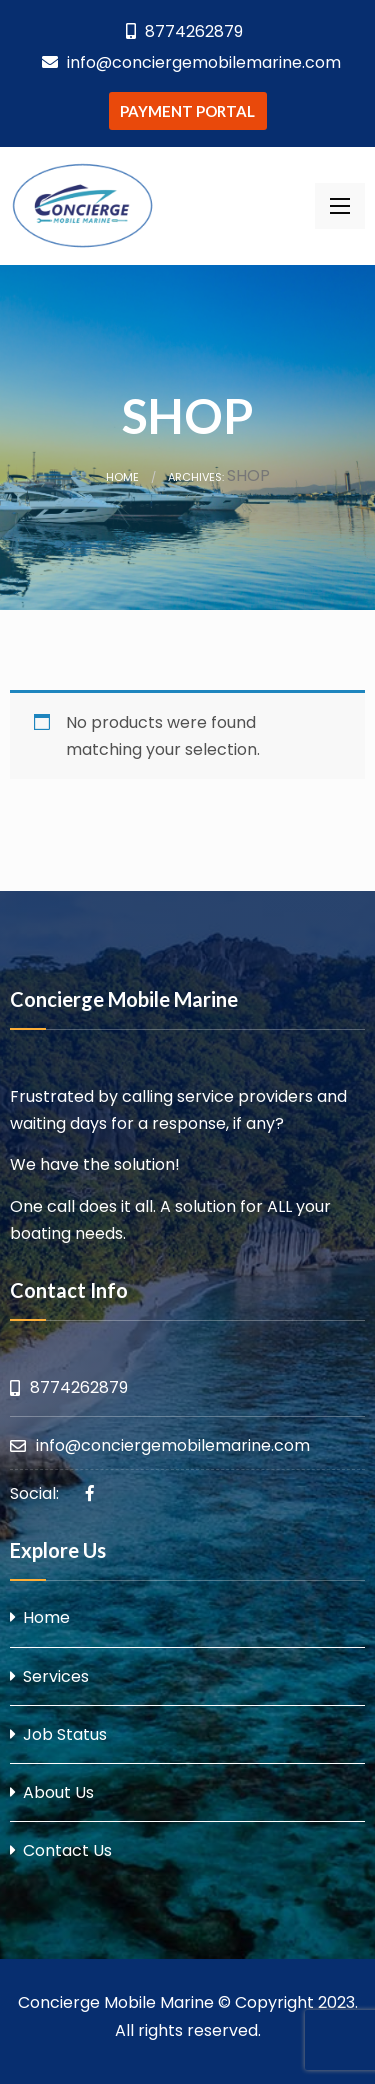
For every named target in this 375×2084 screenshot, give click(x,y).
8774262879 (184, 31)
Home (122, 477)
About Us (58, 1792)
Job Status (65, 1734)
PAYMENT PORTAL (187, 111)
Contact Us (67, 1850)
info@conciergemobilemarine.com (191, 62)
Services (56, 1676)
